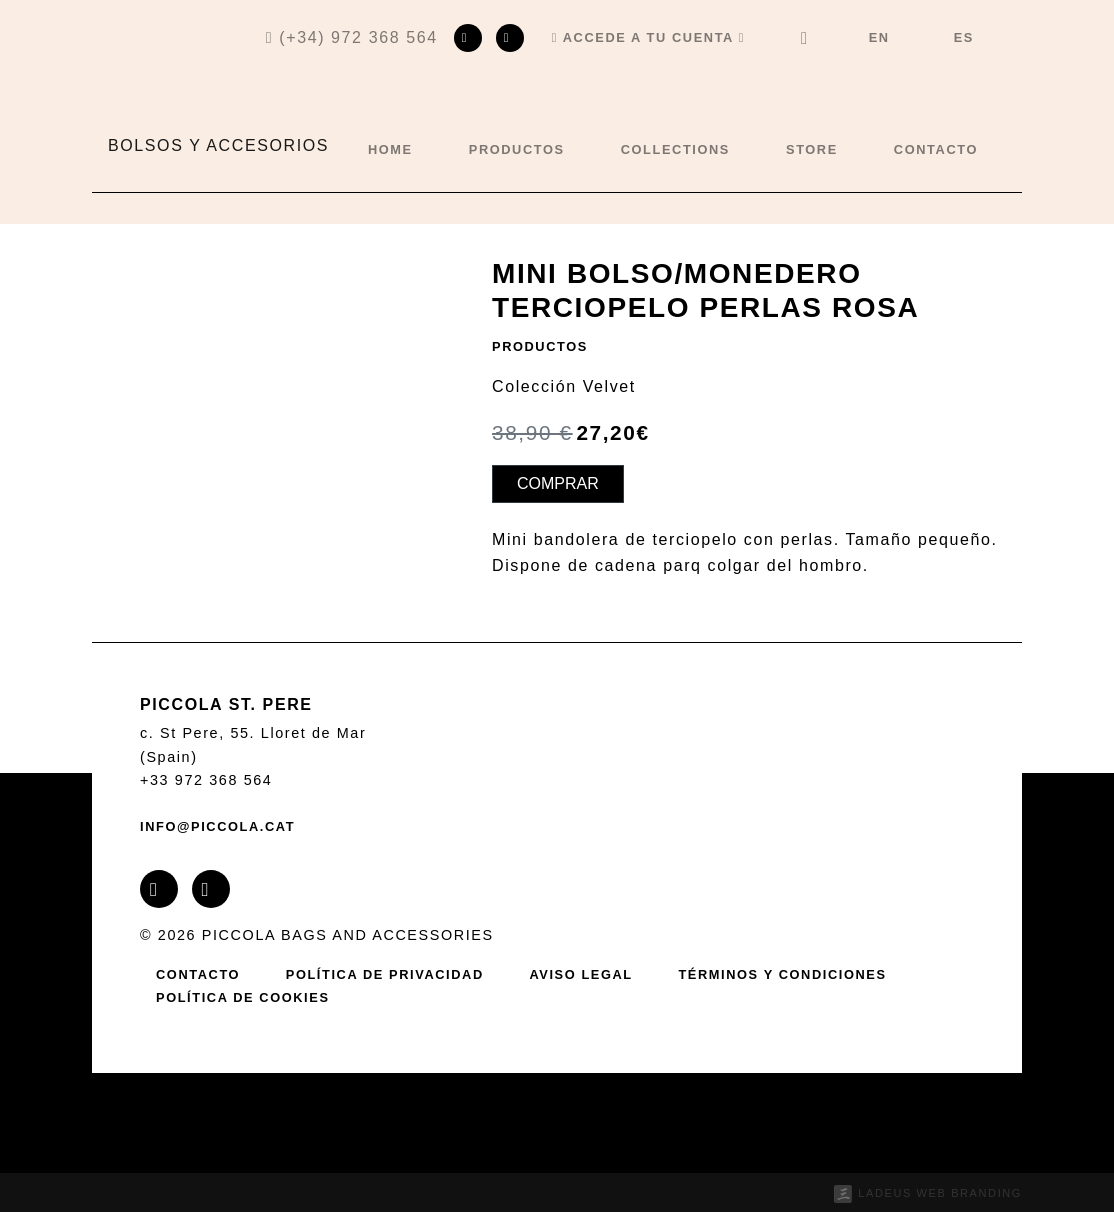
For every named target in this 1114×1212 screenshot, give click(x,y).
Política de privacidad (385, 974)
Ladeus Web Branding (940, 1193)
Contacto (936, 149)
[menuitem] (879, 38)
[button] (648, 38)
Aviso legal (580, 974)
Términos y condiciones (782, 974)
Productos (517, 149)
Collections (675, 149)
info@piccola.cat (217, 826)
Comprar (558, 483)
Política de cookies (243, 997)
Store (812, 149)
